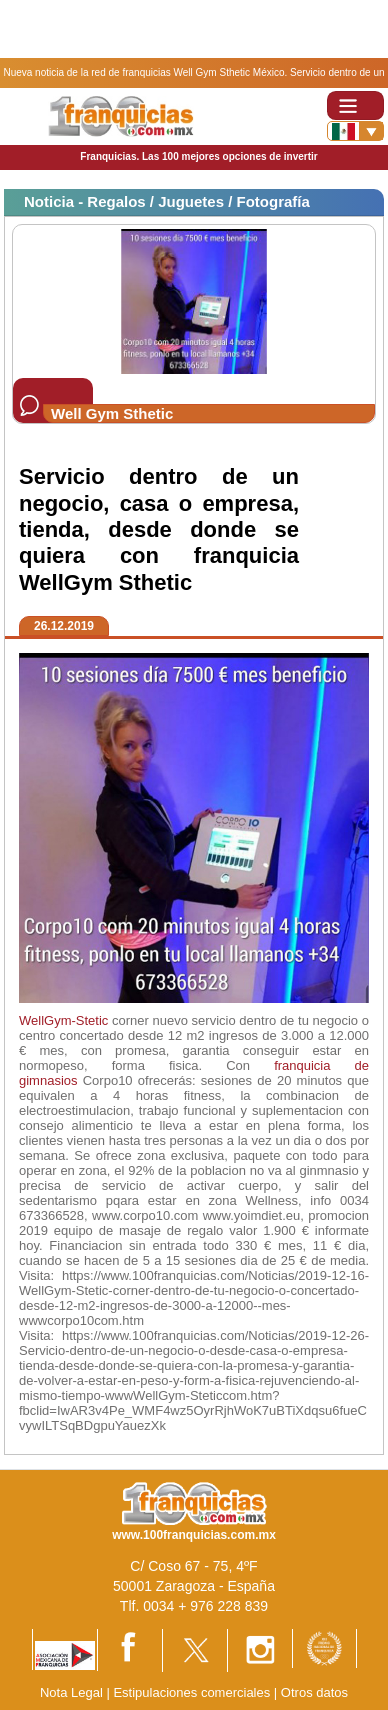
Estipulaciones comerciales (193, 1692)
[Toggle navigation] (355, 105)
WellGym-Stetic (63, 1020)
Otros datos (314, 1692)
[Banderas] (355, 131)
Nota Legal (71, 1692)
